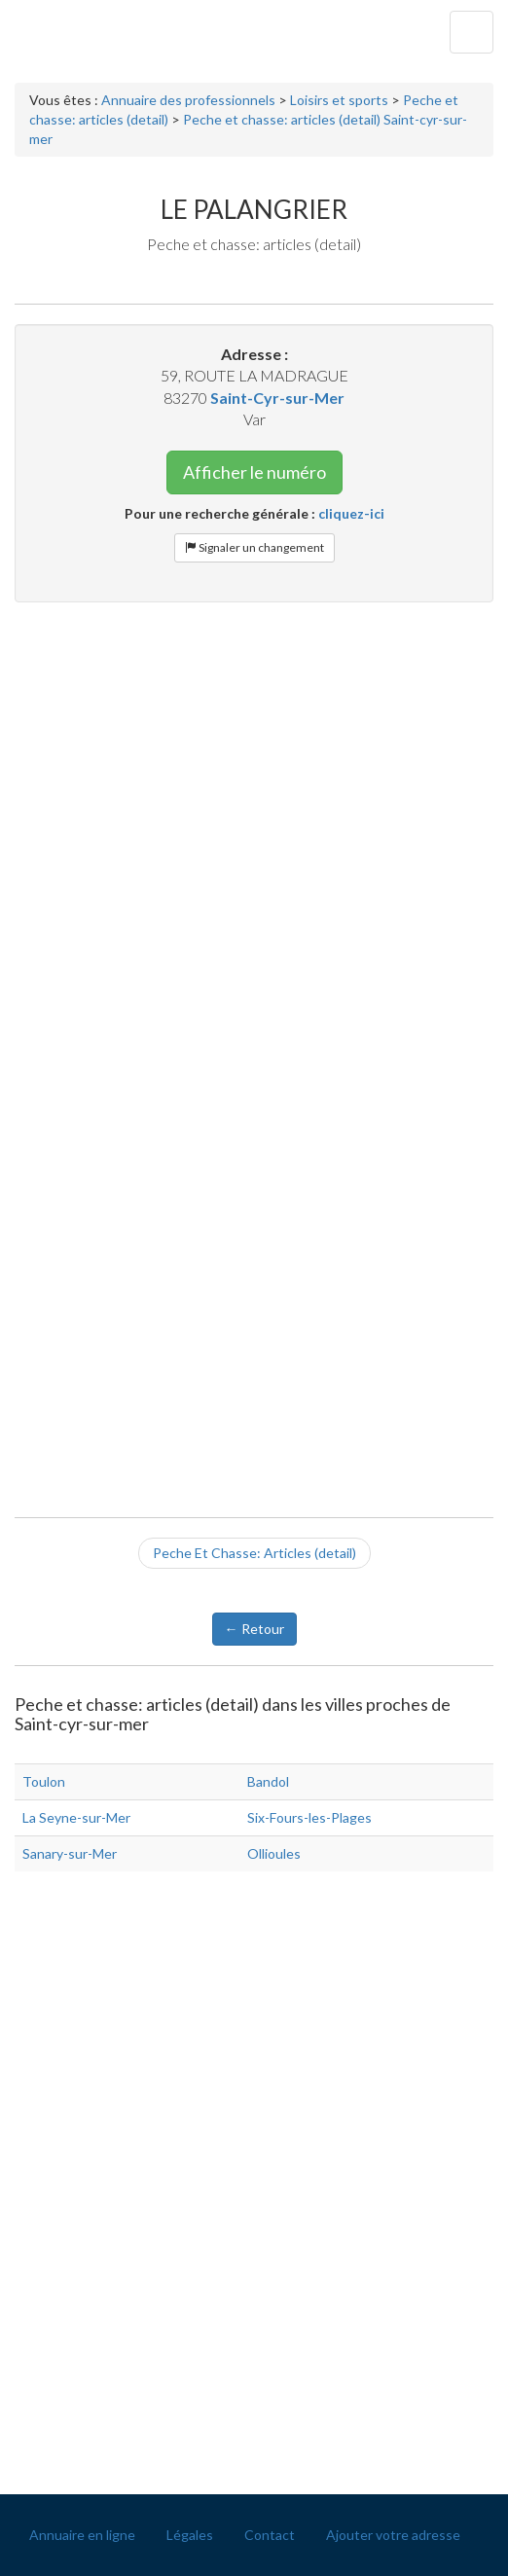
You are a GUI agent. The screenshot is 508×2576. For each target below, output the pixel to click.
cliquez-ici (351, 513)
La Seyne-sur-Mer (76, 1817)
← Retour (254, 1628)
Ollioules (274, 1853)
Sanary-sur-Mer (69, 1853)
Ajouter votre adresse (393, 2534)
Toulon (43, 1781)
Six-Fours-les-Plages (309, 1817)
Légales (189, 2534)
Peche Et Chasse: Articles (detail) (254, 1552)
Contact (269, 2534)
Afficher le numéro (254, 472)
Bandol (268, 1781)
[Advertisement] (254, 758)
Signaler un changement (254, 547)
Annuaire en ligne (82, 2534)
